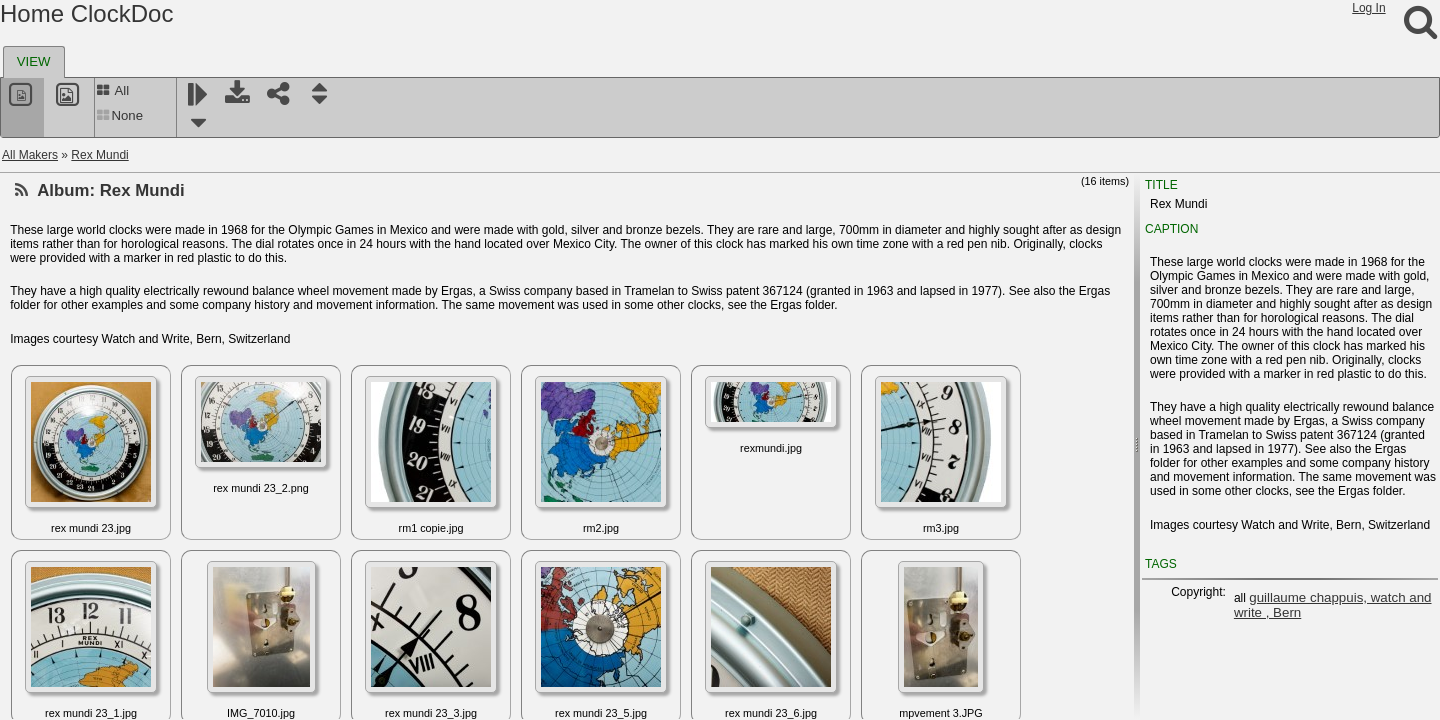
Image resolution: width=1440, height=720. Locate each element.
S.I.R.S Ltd (62, 473)
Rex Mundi (99, 155)
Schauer (55, 593)
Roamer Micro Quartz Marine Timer (127, 377)
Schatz (51, 569)
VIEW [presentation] (34, 61)
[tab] (34, 62)
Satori (48, 521)
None (119, 115)
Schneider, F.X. (73, 689)
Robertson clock (76, 425)
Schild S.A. (62, 617)
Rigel (46, 305)
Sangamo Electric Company (107, 497)
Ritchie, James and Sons (99, 329)
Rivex (48, 353)
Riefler (50, 281)
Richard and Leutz (81, 233)
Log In (1368, 8)
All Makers (30, 155)
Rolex (48, 449)
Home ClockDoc (86, 13)
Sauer (49, 545)
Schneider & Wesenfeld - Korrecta (123, 641)
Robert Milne (67, 401)
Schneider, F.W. (74, 665)
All (112, 90)
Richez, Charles (75, 257)
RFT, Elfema (66, 209)
